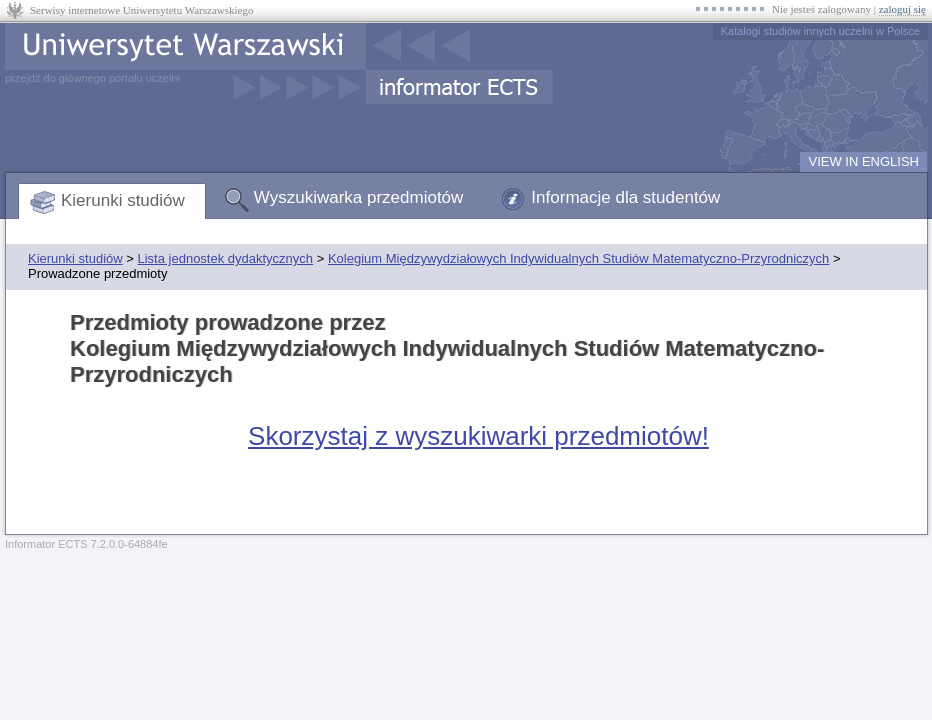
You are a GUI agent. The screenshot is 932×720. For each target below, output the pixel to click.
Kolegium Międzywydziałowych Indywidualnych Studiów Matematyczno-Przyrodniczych (578, 258)
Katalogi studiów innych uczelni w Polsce (820, 31)
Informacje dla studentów (625, 197)
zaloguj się (902, 9)
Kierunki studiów (123, 200)
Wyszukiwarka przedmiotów (359, 197)
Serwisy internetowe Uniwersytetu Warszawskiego (141, 10)
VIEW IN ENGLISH (863, 161)
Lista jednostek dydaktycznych (225, 258)
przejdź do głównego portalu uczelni (92, 78)
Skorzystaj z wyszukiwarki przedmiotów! (478, 436)
